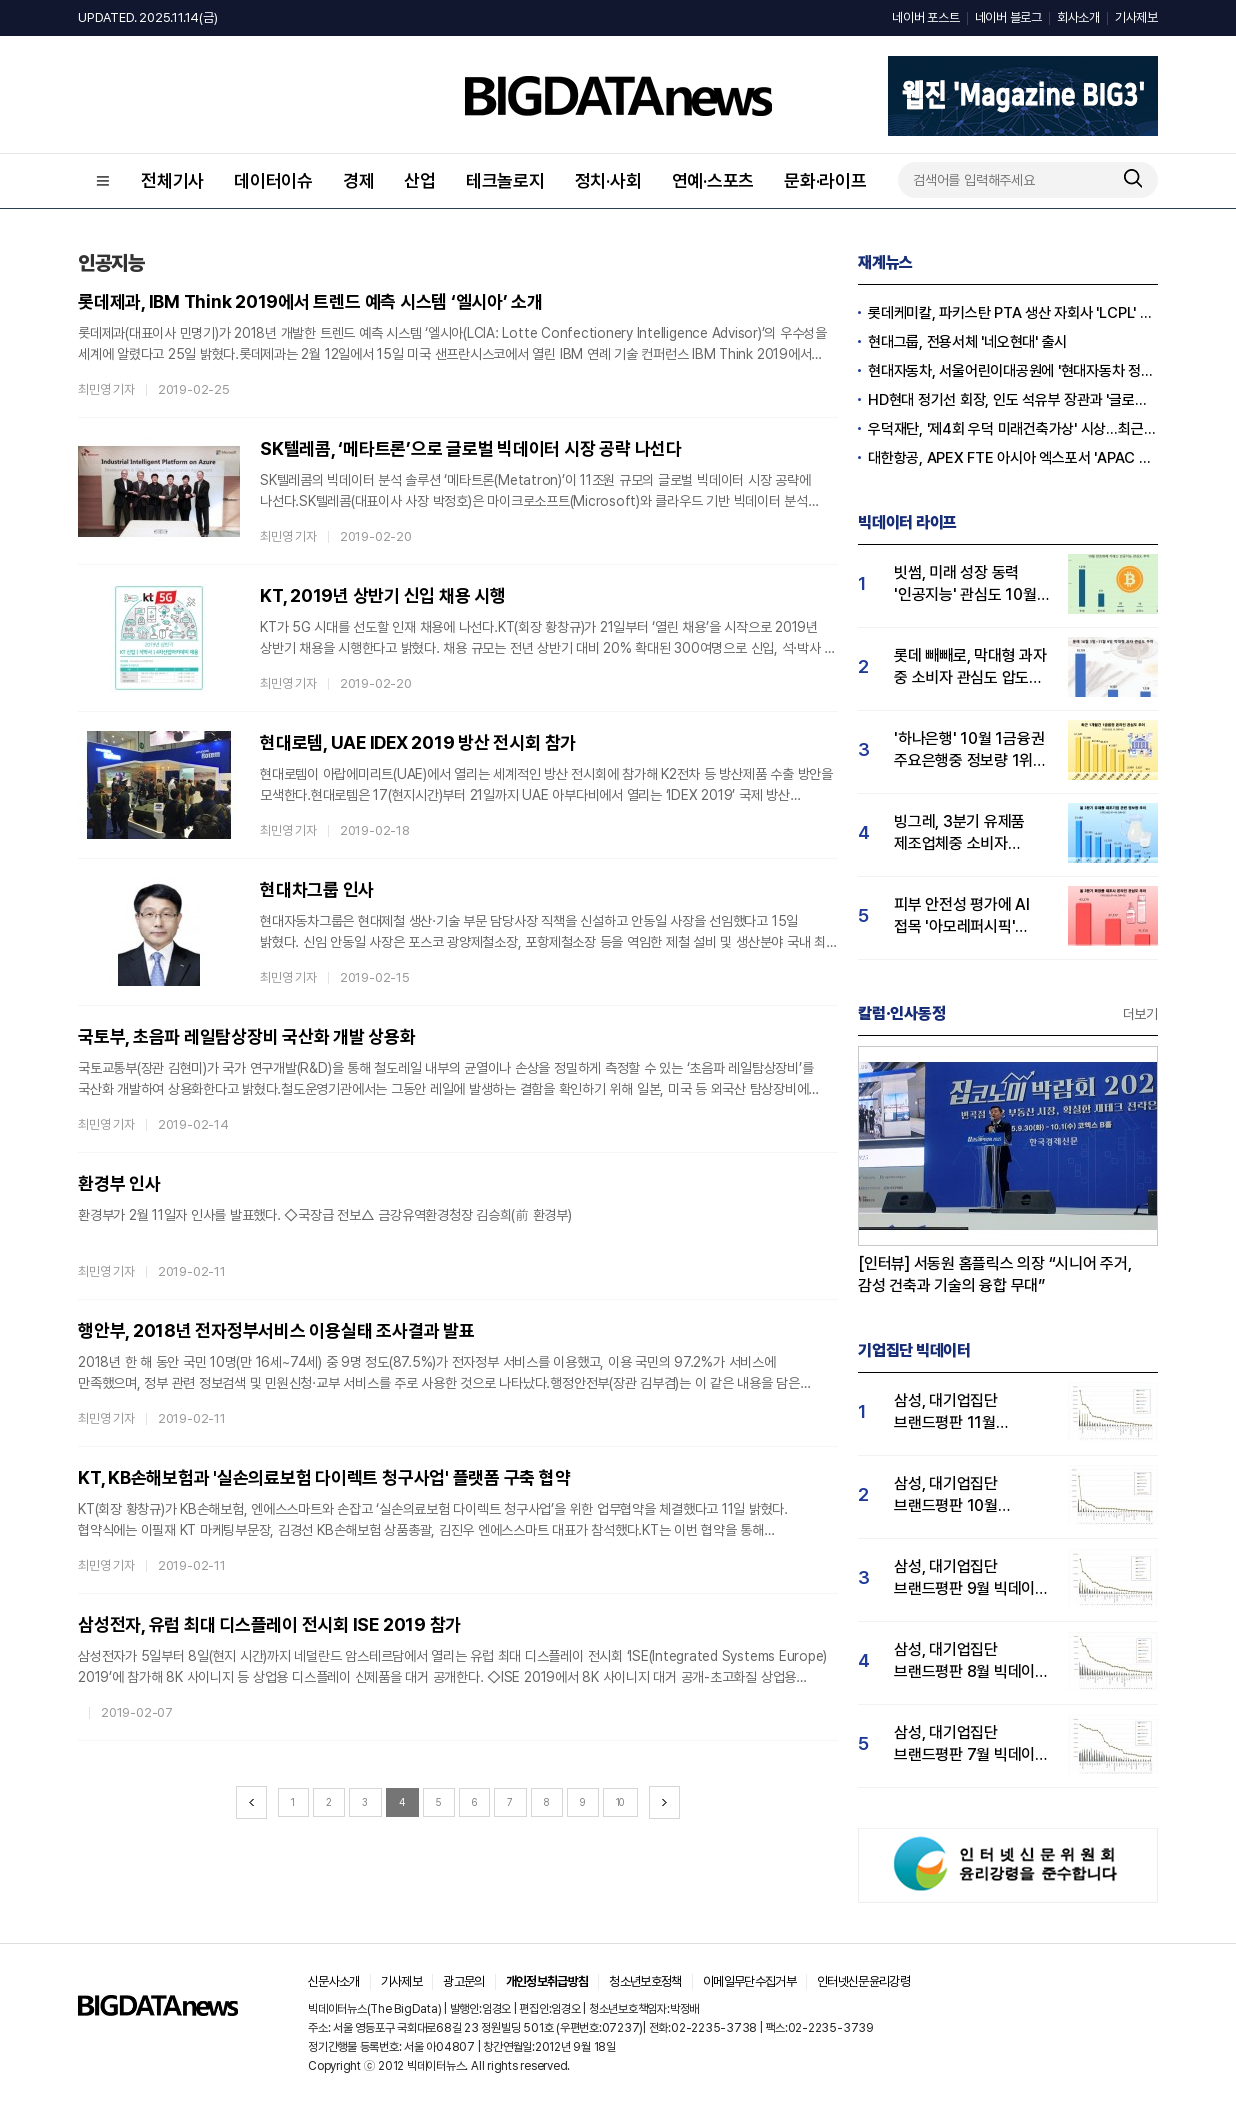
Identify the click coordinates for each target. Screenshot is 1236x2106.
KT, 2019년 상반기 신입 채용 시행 (383, 595)
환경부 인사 (119, 1183)
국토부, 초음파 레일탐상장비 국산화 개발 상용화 (247, 1036)
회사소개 (1078, 17)
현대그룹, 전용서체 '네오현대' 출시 (967, 342)
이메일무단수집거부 (749, 1981)
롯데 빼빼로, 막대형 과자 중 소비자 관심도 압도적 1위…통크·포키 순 (970, 667)
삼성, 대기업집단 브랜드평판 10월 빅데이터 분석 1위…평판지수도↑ (955, 1495)
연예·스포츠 (713, 180)
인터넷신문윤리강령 (863, 1981)
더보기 (1140, 1014)
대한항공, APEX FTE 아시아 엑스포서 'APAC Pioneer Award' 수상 (1013, 458)
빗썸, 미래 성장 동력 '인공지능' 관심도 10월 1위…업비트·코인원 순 (965, 584)
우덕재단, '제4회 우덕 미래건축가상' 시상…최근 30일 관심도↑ (1013, 429)
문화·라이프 (825, 180)
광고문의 (463, 1981)
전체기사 (172, 180)
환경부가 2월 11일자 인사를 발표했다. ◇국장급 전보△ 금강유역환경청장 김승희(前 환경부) (325, 1215)
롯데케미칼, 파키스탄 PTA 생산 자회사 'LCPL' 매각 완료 (1013, 313)
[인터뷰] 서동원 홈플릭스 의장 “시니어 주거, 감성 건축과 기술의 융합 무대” (995, 1274)
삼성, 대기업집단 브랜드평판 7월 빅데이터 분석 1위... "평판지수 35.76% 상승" (971, 1744)
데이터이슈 (273, 180)
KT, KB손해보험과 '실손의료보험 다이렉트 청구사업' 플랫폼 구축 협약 (324, 1477)
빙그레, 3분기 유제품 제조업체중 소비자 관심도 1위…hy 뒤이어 (964, 833)
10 (620, 1802)
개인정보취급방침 (547, 1981)
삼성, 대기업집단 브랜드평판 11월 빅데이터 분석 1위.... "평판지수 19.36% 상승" (957, 1412)
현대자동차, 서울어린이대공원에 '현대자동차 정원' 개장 (1013, 371)
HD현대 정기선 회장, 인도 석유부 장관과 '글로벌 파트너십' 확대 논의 (1013, 400)
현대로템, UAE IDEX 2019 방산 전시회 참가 (418, 742)
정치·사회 (608, 180)
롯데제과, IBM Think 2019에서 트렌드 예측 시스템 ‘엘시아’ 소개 (310, 301)
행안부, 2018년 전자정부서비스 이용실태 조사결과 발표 (276, 1330)
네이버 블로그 (1008, 17)
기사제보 (1136, 17)
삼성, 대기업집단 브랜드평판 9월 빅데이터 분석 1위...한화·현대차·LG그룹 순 (971, 1578)
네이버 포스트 (925, 17)
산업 (420, 180)
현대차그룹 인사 (317, 889)
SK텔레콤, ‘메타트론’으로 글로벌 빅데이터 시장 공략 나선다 (471, 448)
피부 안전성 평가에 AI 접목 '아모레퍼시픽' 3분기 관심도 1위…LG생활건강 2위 (962, 916)
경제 (359, 180)
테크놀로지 (505, 180)
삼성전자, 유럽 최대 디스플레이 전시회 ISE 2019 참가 (269, 1624)
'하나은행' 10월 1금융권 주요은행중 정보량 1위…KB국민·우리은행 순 (969, 750)
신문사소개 (334, 1981)
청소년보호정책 (645, 1981)
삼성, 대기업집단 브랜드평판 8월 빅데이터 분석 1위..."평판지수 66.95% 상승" (971, 1661)
